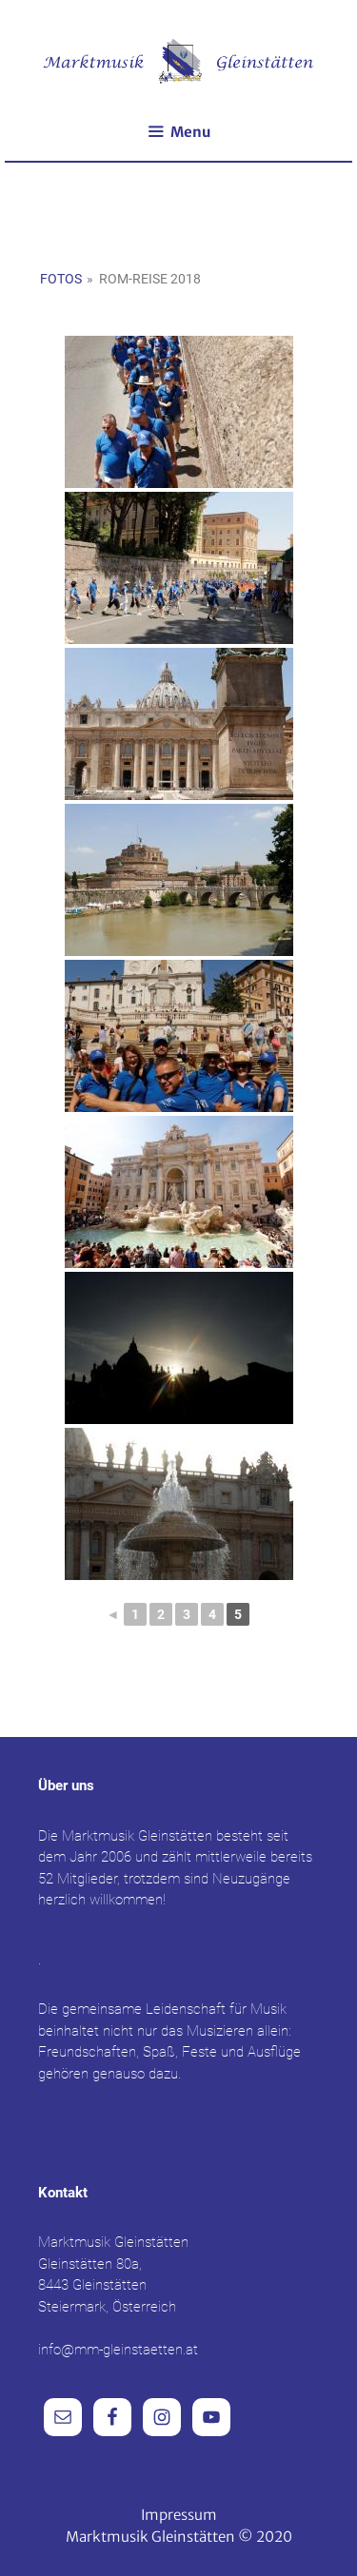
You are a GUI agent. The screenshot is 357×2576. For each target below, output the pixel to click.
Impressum (179, 2515)
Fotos (61, 278)
